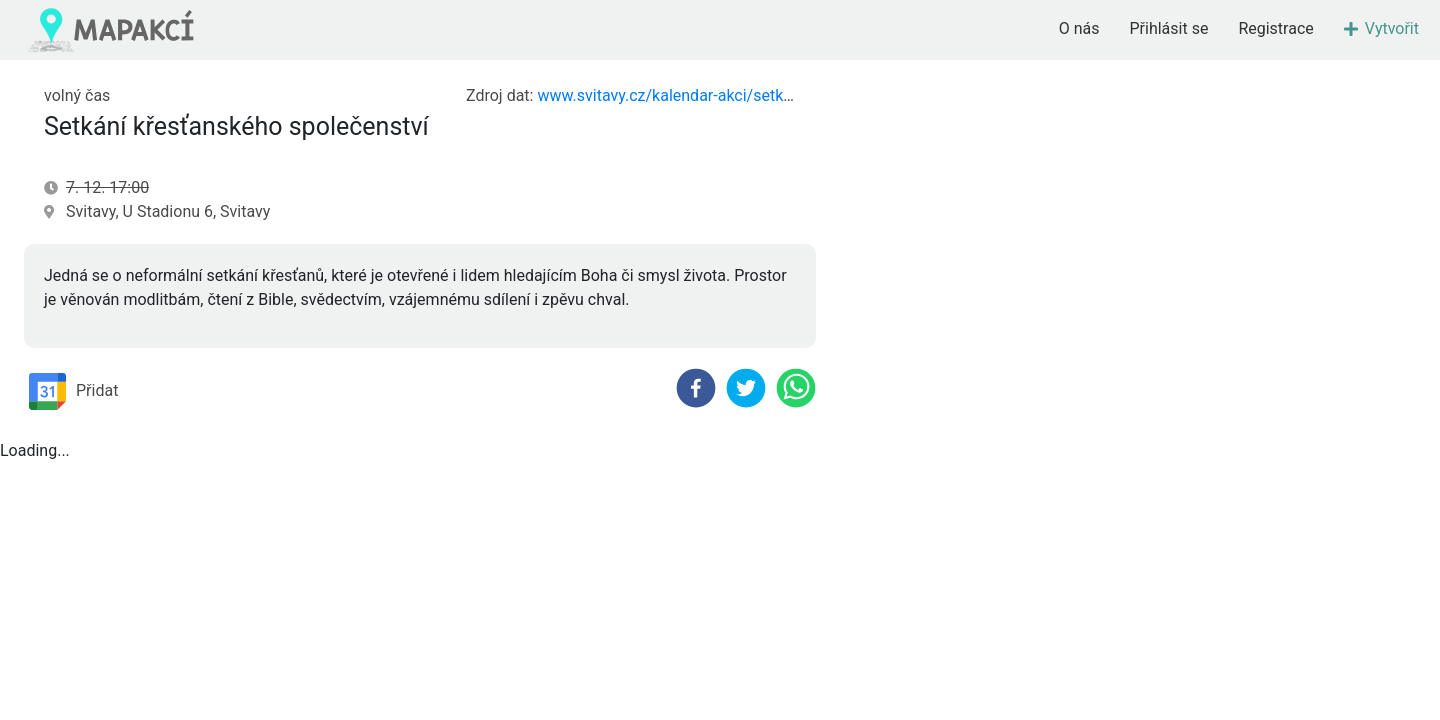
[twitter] (746, 388)
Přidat (73, 391)
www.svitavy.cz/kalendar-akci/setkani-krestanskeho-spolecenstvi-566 (783, 95)
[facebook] (696, 388)
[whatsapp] (796, 388)
